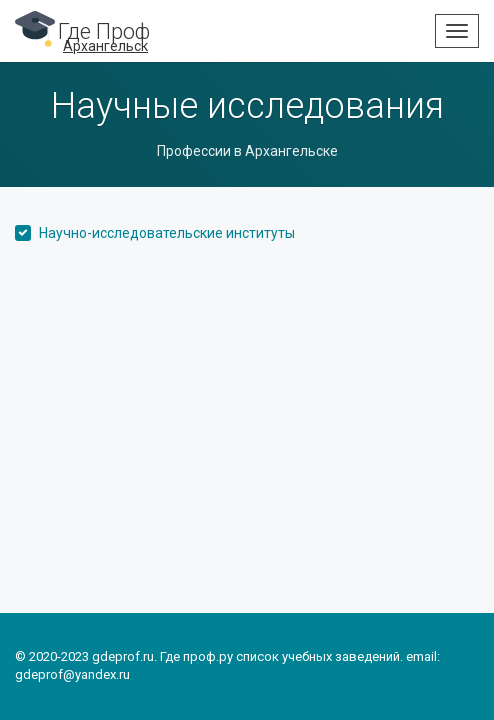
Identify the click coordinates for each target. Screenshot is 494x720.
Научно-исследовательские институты (167, 233)
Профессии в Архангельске (247, 151)
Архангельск (105, 46)
